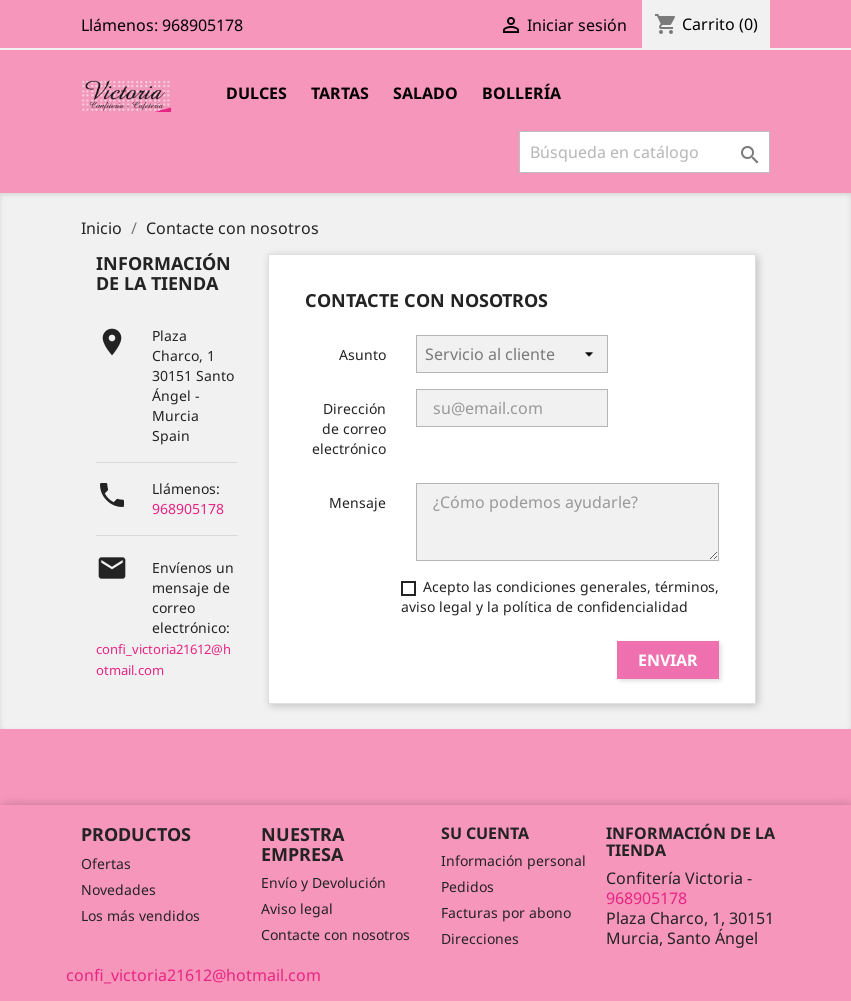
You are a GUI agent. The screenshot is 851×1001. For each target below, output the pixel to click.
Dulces (256, 93)
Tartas (340, 93)
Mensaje (357, 502)
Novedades (118, 889)
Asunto (362, 354)
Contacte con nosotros (335, 934)
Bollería (521, 93)
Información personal (513, 860)
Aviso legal (297, 908)
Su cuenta (485, 833)
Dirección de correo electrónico (349, 428)
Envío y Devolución (323, 882)
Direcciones (480, 938)
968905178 (188, 508)
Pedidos (467, 886)
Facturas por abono (506, 912)
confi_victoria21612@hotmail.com (193, 975)
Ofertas (106, 863)
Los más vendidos (140, 915)
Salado (425, 93)
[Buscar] (644, 152)
